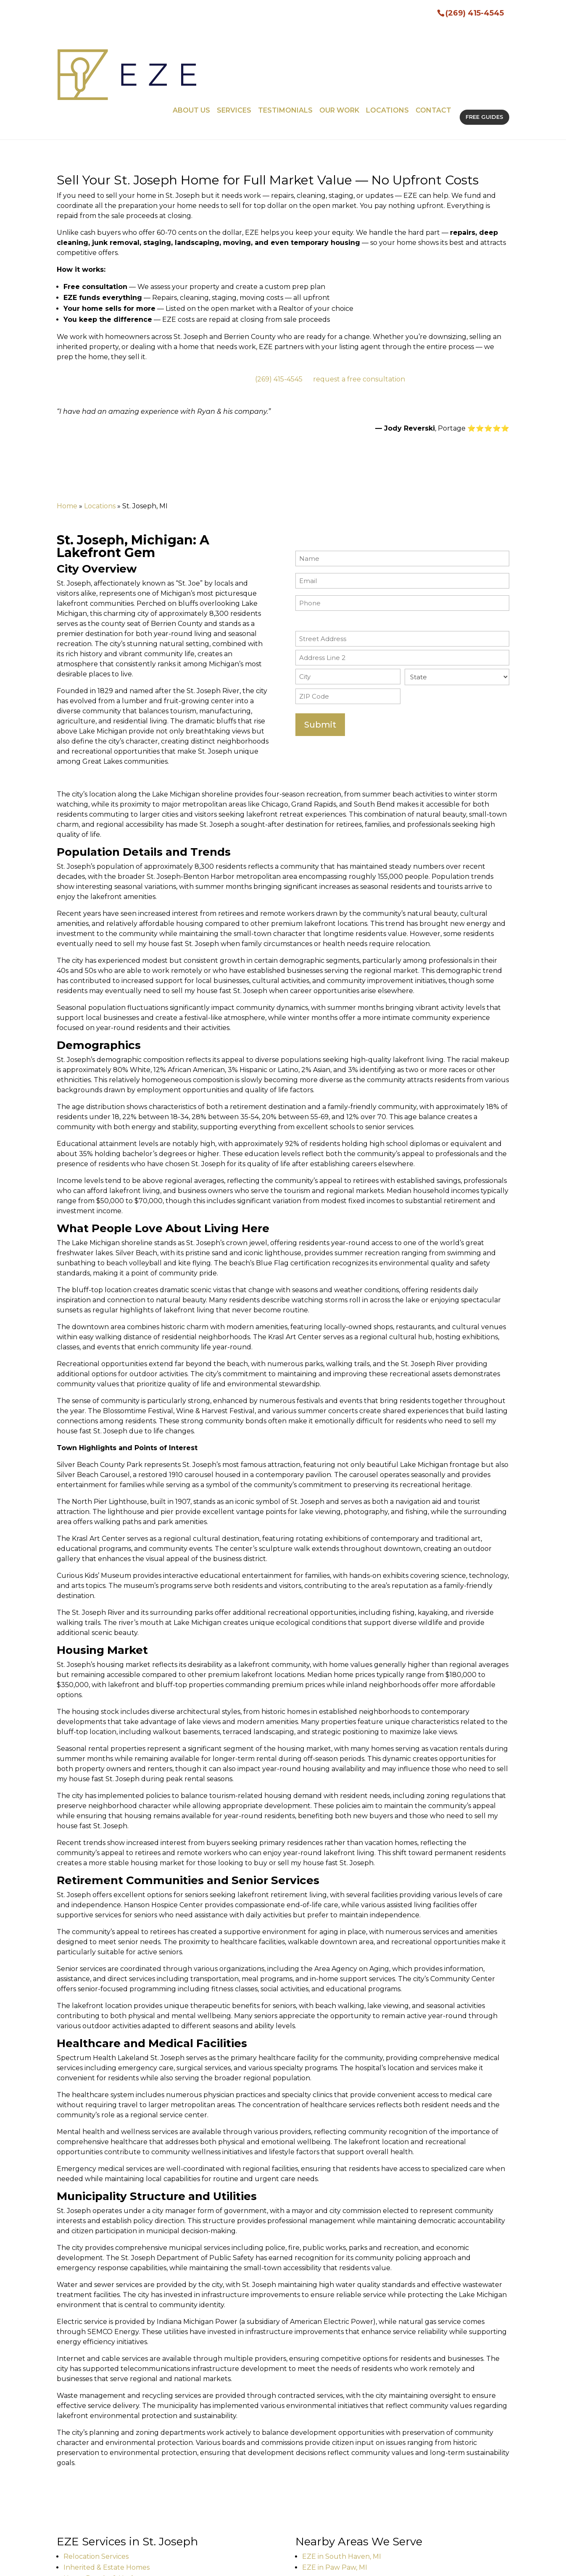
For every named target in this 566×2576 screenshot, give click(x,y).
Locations (387, 31)
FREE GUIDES (484, 30)
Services (234, 31)
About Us (191, 31)
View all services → (87, 2514)
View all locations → (328, 2492)
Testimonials (285, 31)
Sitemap (182, 2564)
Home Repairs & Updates (105, 2486)
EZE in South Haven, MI (341, 2464)
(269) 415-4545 (474, 12)
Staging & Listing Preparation (112, 2497)
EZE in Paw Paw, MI (334, 2475)
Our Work (339, 31)
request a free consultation (359, 287)
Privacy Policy (228, 2564)
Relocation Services (96, 2464)
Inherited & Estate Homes (106, 2475)
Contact (433, 31)
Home (67, 414)
